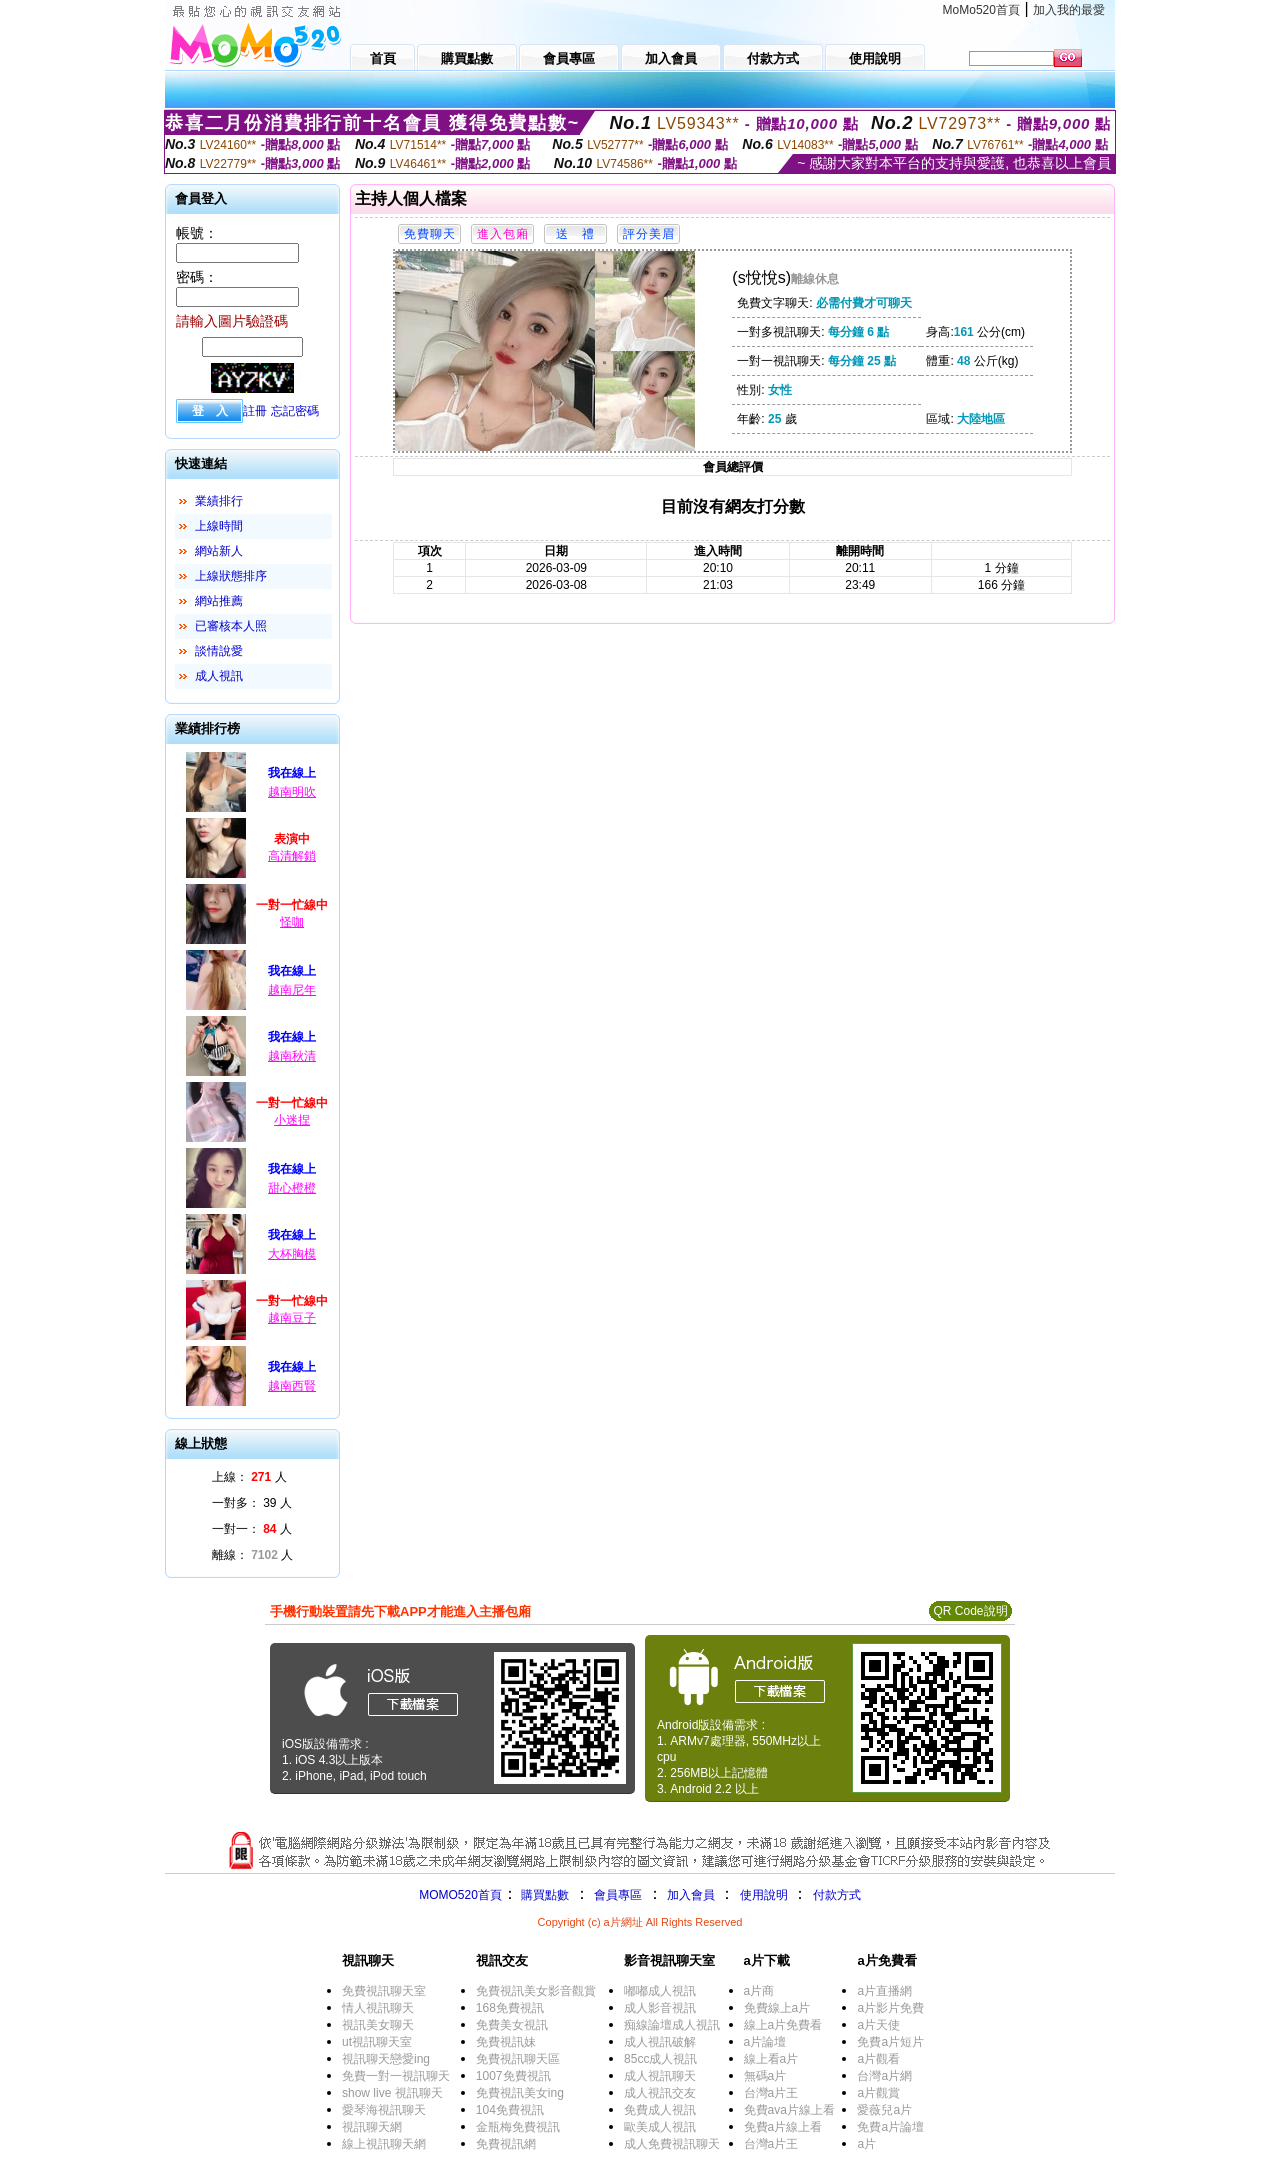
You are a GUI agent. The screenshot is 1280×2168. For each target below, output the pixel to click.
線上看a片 (771, 2059)
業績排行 (219, 501)
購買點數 (543, 1895)
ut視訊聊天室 (377, 2042)
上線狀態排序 (231, 576)
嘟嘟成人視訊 (660, 1991)
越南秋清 (292, 1056)
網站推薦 (219, 601)
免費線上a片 (777, 2008)
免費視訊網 (506, 2144)
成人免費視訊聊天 (672, 2144)
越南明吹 (292, 792)
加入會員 (691, 1895)
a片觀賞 (878, 2093)
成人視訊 (219, 676)
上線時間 (219, 526)
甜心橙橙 (292, 1188)
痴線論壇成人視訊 (672, 2025)
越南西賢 (292, 1386)
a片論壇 (765, 2042)
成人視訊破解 (660, 2042)
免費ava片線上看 (789, 2110)
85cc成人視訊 (660, 2059)
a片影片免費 (890, 2008)
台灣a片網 (884, 2076)
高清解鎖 (292, 856)
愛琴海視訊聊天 (384, 2110)
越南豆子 (292, 1318)
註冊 (255, 411)
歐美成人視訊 (660, 2127)
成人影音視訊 (660, 2008)
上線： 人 (249, 1477)
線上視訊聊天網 (384, 2144)
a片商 (759, 1991)
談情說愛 (219, 651)
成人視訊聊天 (660, 2076)
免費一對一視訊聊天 (396, 2076)
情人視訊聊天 (378, 2008)
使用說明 (764, 1895)
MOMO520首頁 (460, 1895)
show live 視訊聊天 (392, 2093)
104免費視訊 (510, 2110)
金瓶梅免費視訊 (518, 2127)
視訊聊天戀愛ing (386, 2059)
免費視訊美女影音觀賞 (536, 1991)
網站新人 (219, 551)
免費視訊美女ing (520, 2093)
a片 (866, 2144)
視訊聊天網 (372, 2127)
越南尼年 (292, 990)
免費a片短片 (890, 2042)
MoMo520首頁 (981, 10)
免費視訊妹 (506, 2042)
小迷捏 (292, 1120)
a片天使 (878, 2025)
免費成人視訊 (660, 2110)
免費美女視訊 (512, 2025)
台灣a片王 (771, 2093)
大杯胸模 (292, 1254)
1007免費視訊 (513, 2076)
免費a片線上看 (783, 2127)
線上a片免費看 (783, 2025)
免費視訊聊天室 (384, 1991)
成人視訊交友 (660, 2093)
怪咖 (292, 922)
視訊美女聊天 (378, 2025)
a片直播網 (884, 1991)
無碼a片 (765, 2076)
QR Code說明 (970, 1611)
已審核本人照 (231, 626)
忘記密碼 (295, 411)
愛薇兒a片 (884, 2110)
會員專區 (618, 1895)
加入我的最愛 (1069, 10)
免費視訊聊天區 (518, 2059)
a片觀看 (878, 2059)
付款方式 (837, 1895)
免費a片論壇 (890, 2127)
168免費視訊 (510, 2008)
